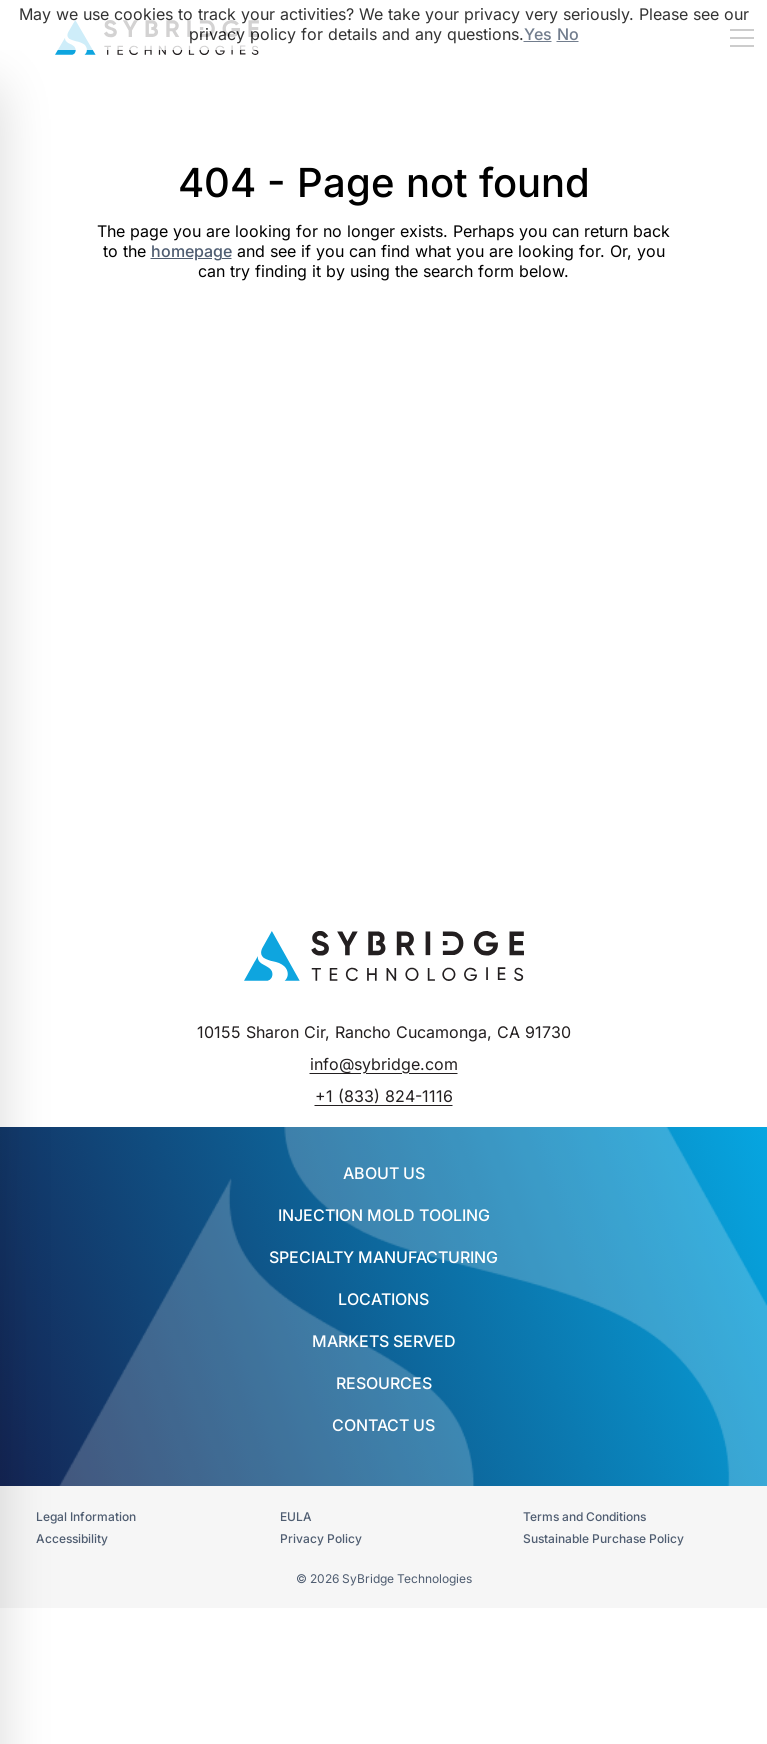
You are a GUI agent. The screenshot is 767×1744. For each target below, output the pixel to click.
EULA (296, 1516)
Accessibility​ (72, 1538)
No (568, 34)
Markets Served (384, 1341)
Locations (383, 1299)
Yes (538, 34)
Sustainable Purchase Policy (603, 1538)
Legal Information (86, 1516)
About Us (384, 1173)
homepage (191, 251)
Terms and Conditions (584, 1516)
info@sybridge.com (384, 1064)
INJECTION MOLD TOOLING (384, 1215)
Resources (384, 1383)
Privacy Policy (321, 1538)
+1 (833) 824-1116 (384, 1096)
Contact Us (383, 1425)
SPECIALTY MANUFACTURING (383, 1257)
